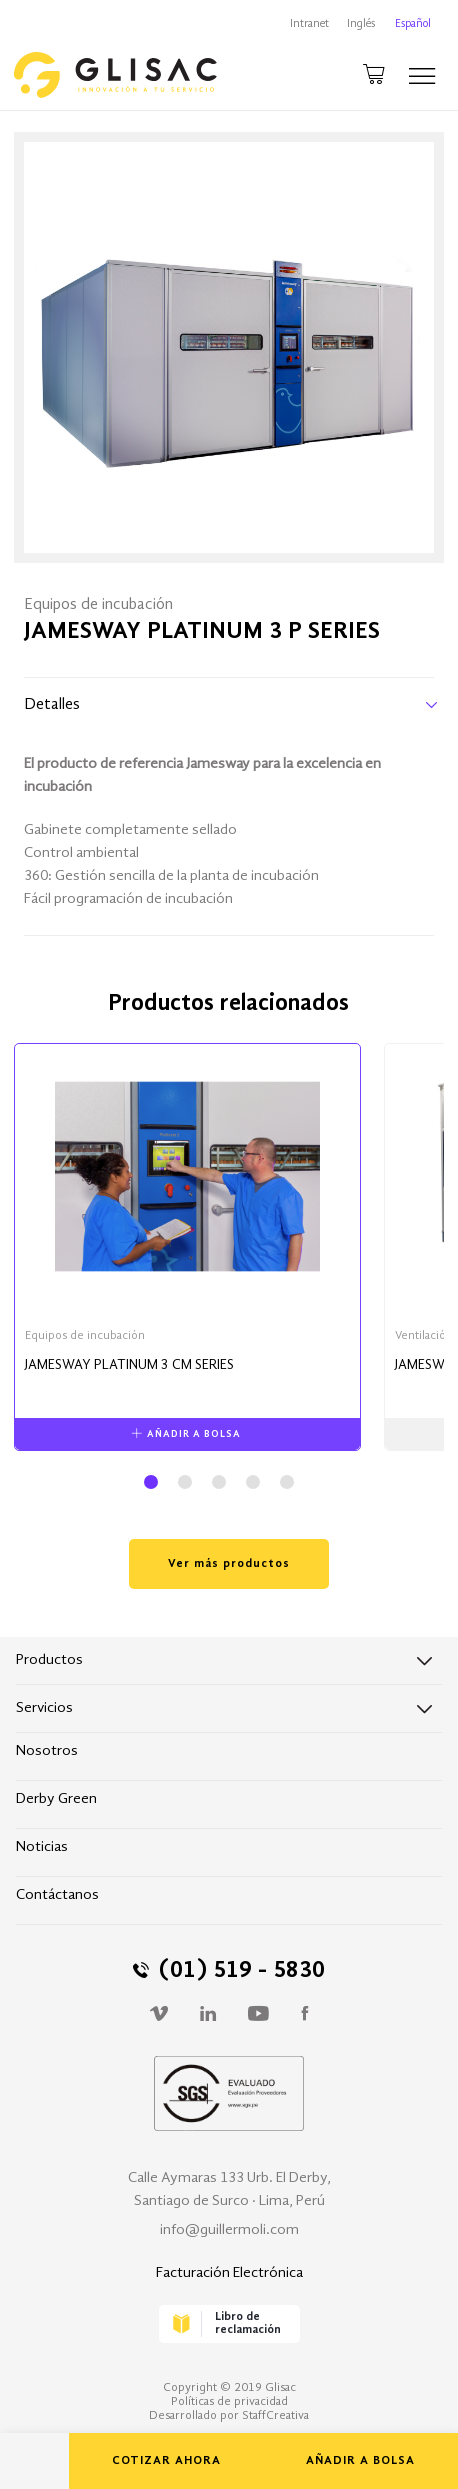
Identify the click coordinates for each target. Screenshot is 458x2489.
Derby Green (56, 1799)
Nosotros (47, 1751)
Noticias (42, 1847)
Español (413, 24)
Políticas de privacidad (229, 2402)
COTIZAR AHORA (166, 2461)
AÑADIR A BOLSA (360, 2461)
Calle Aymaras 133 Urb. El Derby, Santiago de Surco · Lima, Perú (229, 2190)
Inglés (361, 24)
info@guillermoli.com (229, 2230)
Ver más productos (229, 1564)
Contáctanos (57, 1895)
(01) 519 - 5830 (229, 1971)
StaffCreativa (275, 2416)
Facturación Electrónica (229, 2273)
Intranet (309, 24)
